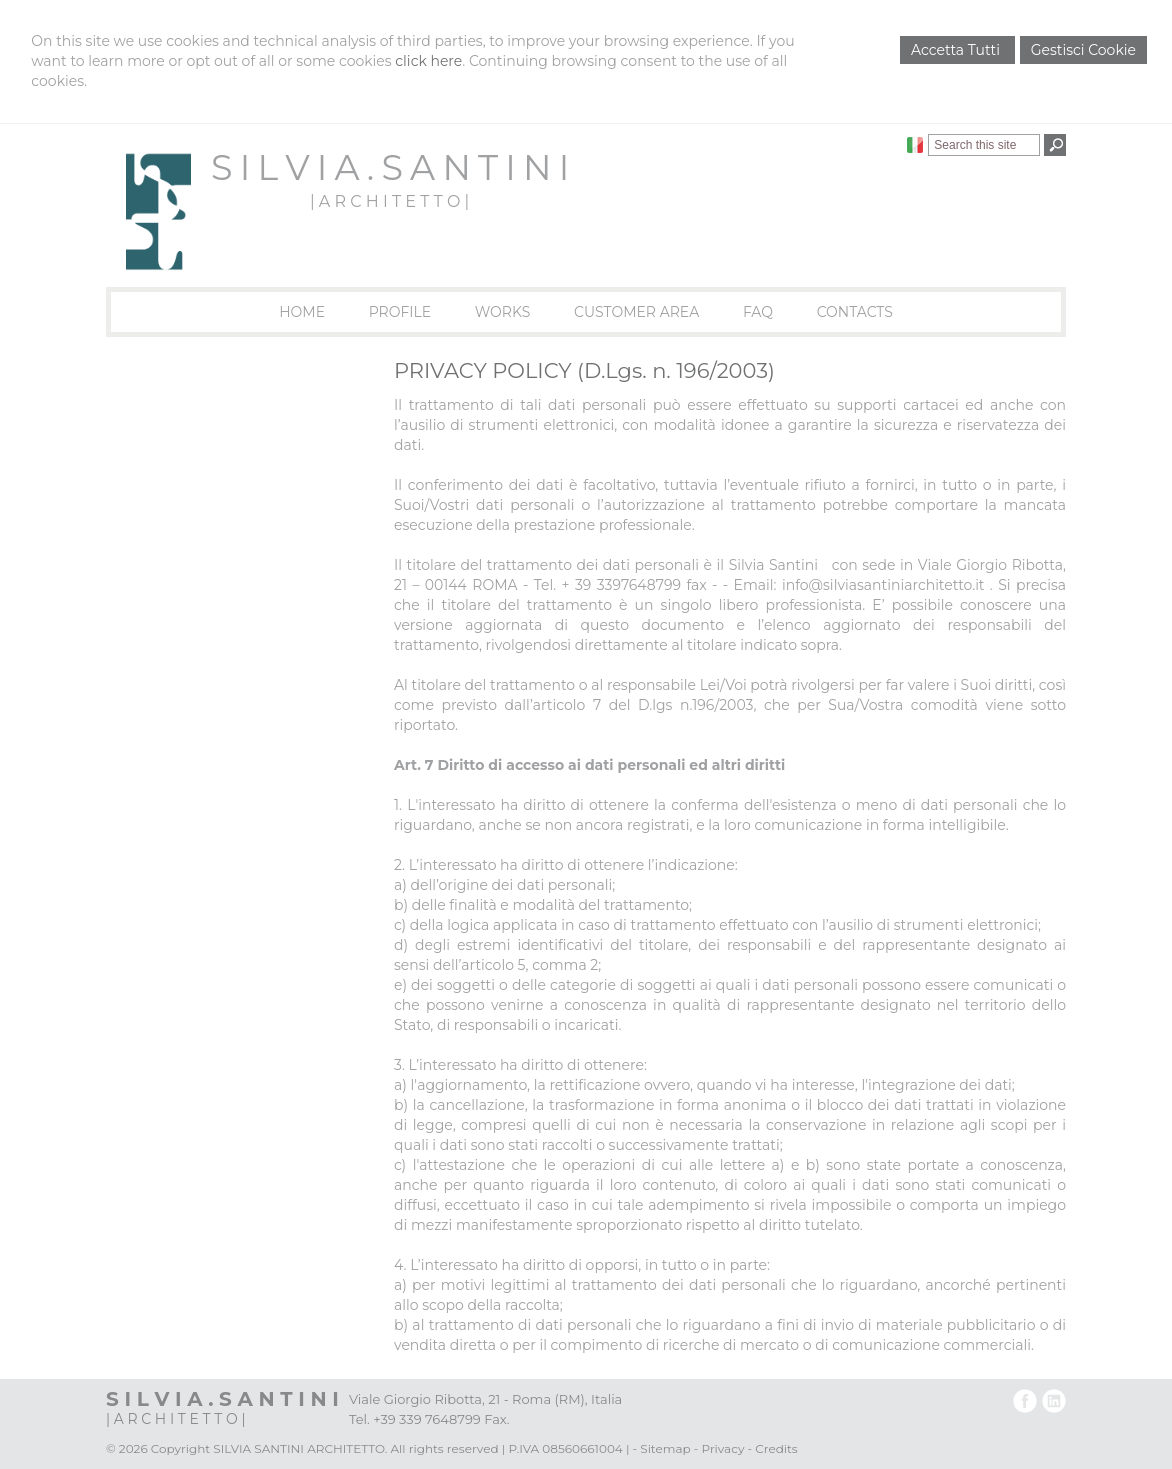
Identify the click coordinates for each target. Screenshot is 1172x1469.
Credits (776, 1448)
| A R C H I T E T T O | (389, 201)
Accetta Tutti (957, 50)
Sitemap (665, 1448)
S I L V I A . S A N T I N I (389, 167)
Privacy (723, 1448)
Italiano (915, 145)
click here (428, 61)
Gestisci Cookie (1083, 50)
